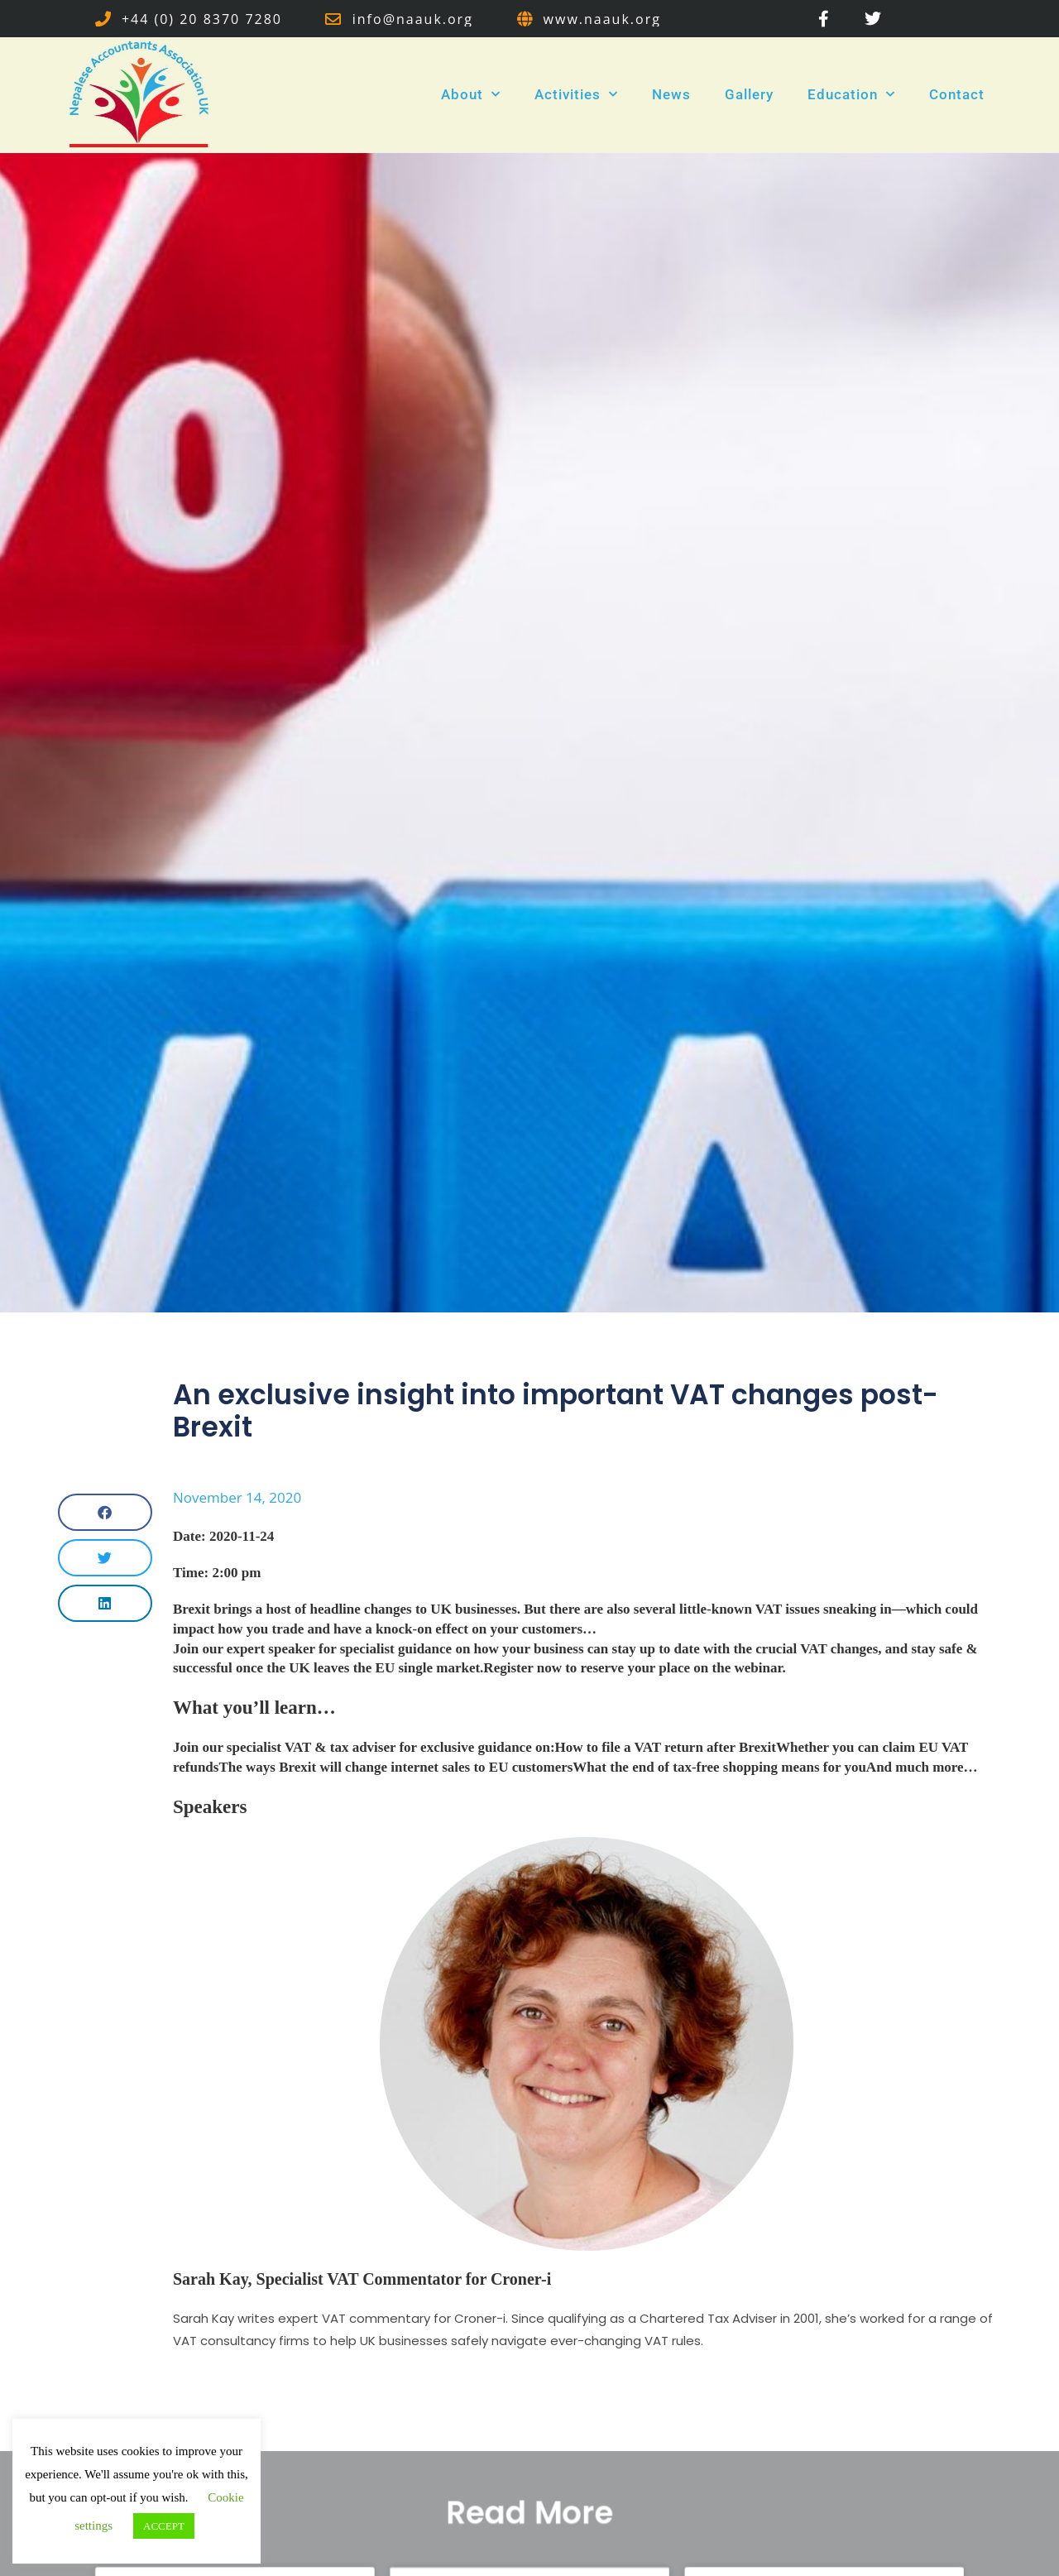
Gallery (749, 94)
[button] (105, 1512)
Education (851, 94)
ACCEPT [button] (163, 2526)
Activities (576, 94)
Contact (957, 94)
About (471, 94)
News (671, 94)
